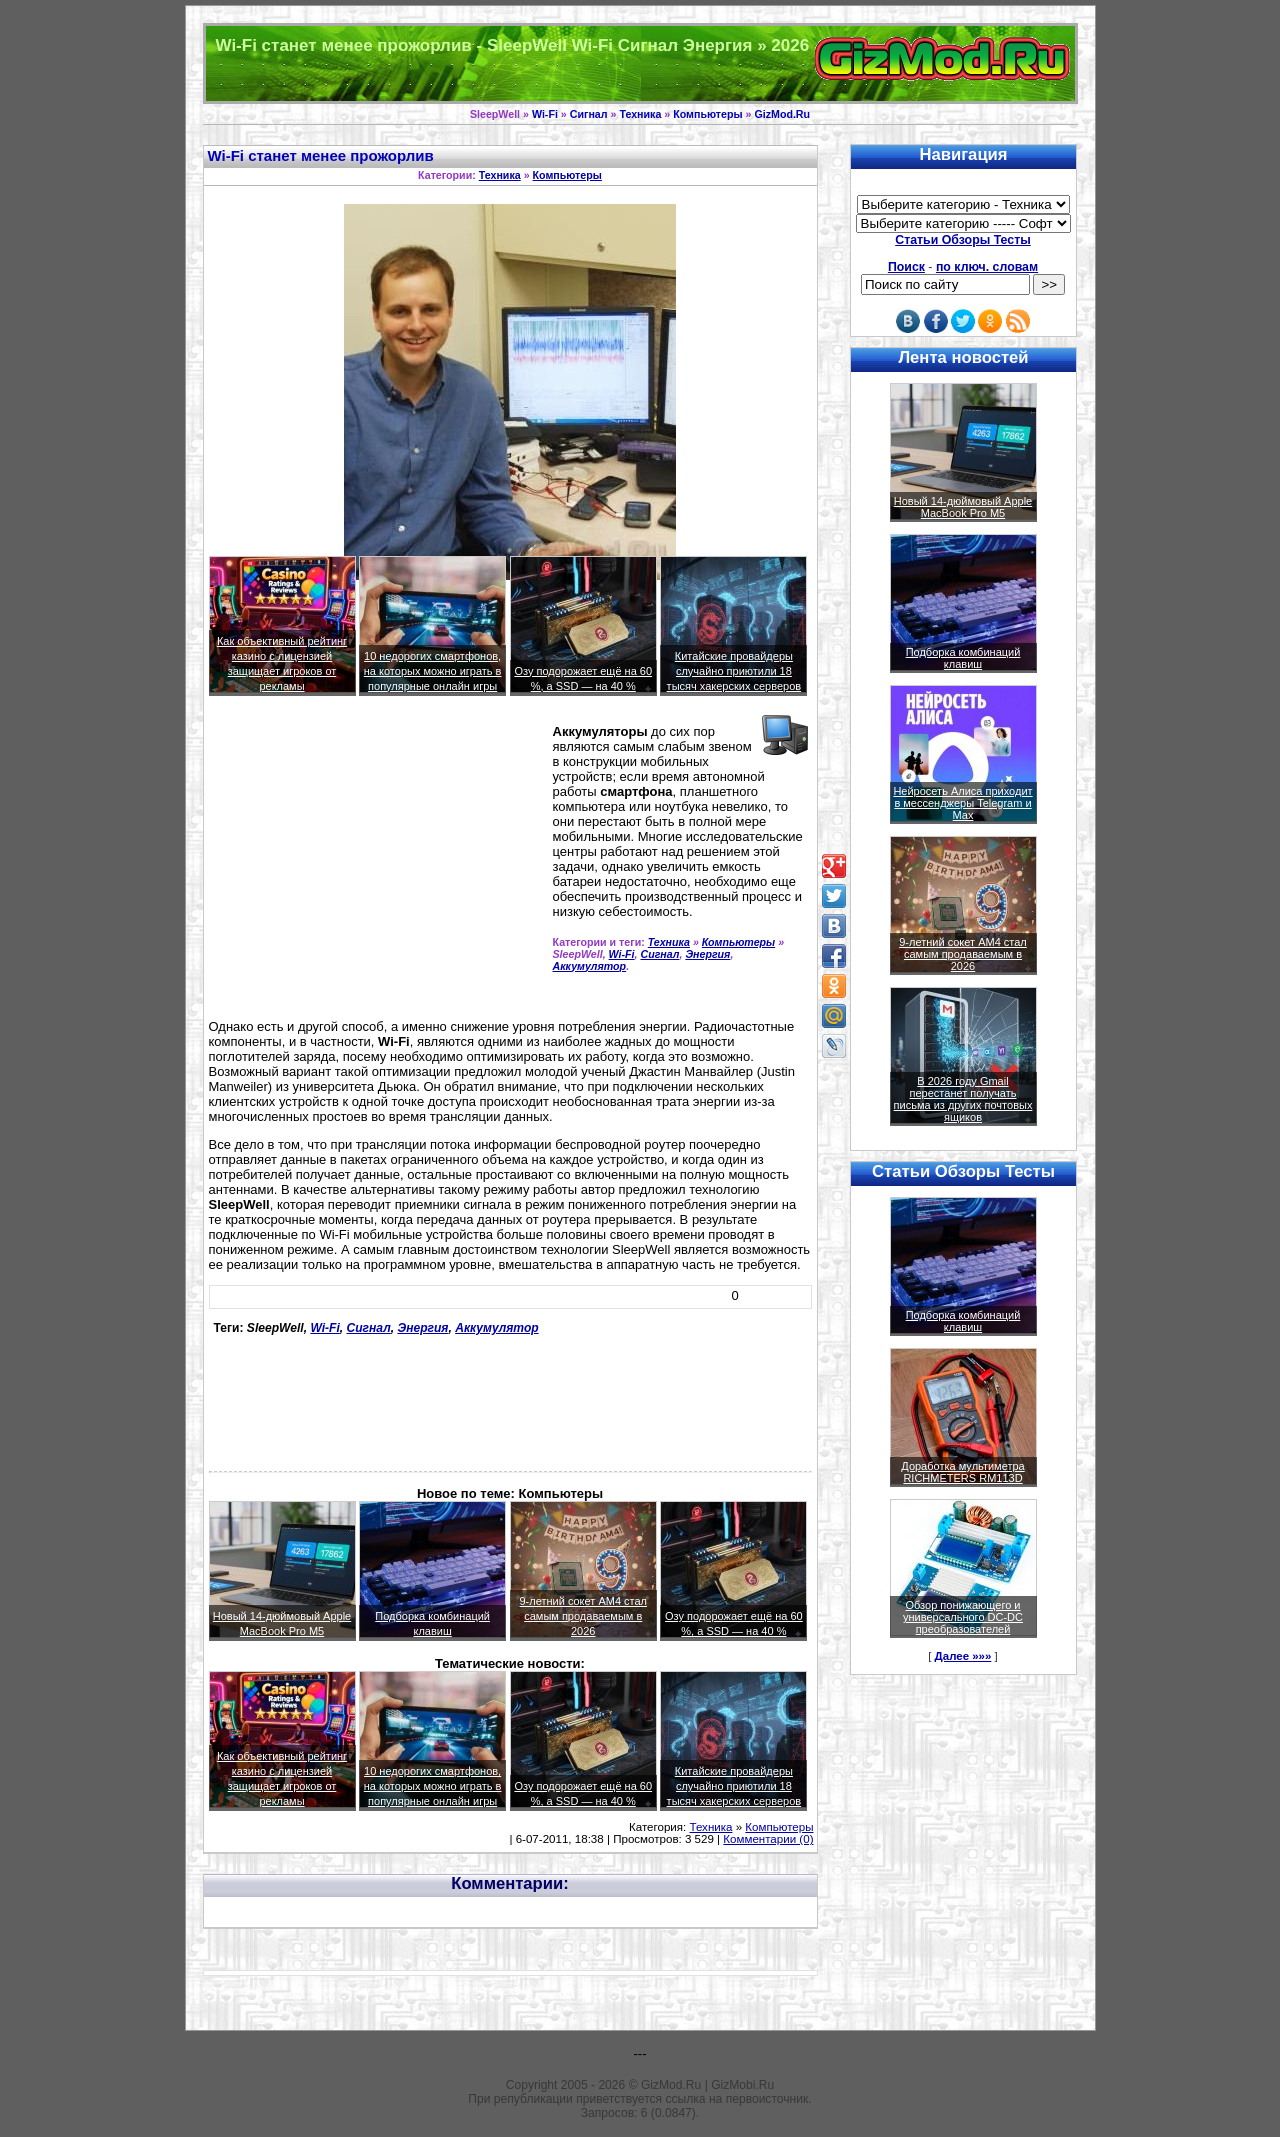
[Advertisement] (377, 866)
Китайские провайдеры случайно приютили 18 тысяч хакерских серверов (734, 671)
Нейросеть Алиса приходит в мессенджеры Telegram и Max (962, 803)
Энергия (707, 954)
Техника (640, 114)
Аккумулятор (590, 966)
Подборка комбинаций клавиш (963, 658)
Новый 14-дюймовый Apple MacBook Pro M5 (963, 507)
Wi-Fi (545, 114)
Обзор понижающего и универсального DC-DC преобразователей (963, 1617)
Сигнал (589, 114)
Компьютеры (707, 114)
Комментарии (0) (768, 1839)
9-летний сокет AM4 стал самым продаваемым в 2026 (583, 1616)
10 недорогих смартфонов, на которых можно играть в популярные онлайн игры (433, 671)
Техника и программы (640, 63)
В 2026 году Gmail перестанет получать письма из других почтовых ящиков (963, 1099)
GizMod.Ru (782, 114)
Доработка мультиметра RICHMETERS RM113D (962, 1472)
